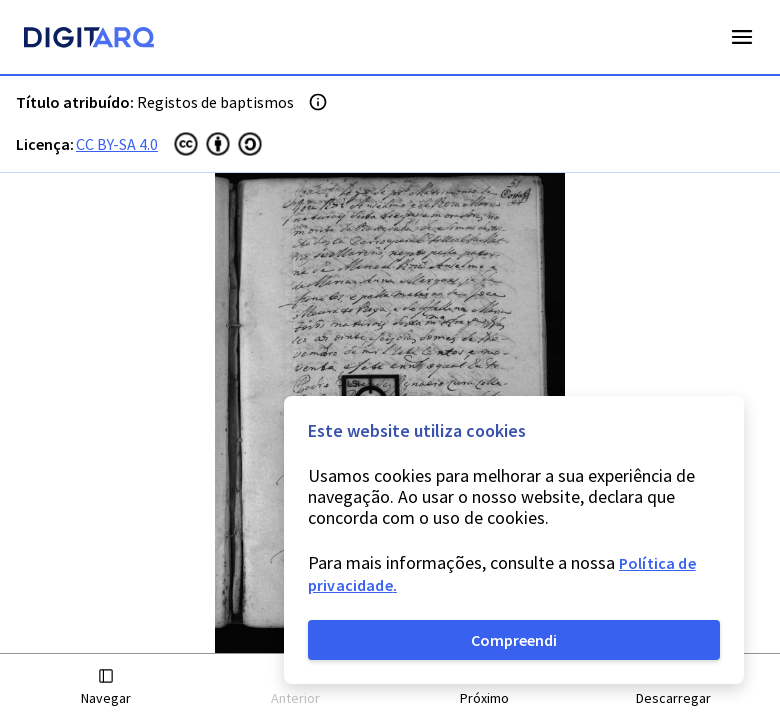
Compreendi (514, 640)
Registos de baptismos (215, 102)
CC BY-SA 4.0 (117, 144)
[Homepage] (89, 40)
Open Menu (742, 37)
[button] (106, 687)
